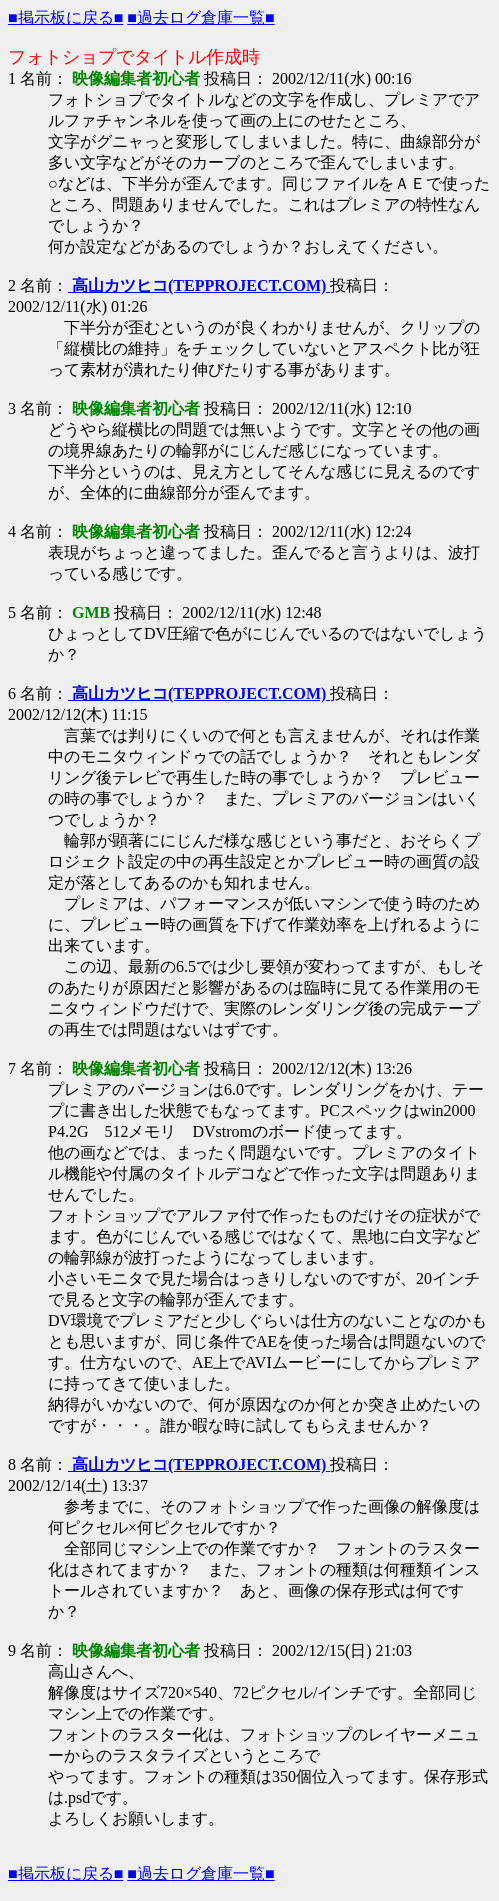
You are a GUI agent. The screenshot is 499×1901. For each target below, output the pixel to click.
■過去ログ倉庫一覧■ (200, 17)
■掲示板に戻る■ (65, 17)
